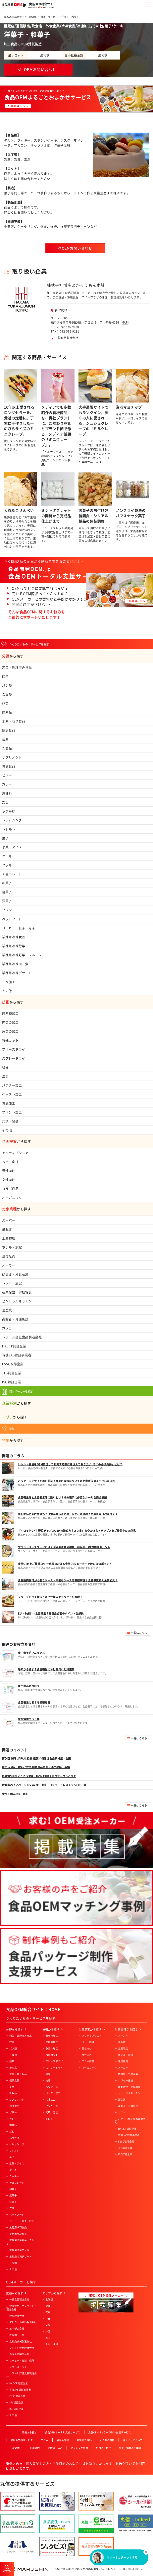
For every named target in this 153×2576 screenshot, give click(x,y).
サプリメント (12, 757)
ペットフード (12, 918)
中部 (48, 2318)
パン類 (7, 685)
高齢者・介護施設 (15, 1319)
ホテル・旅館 (12, 1247)
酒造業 (7, 1310)
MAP (125, 322)
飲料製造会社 (16, 2316)
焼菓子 (7, 891)
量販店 (7, 1229)
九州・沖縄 (52, 2344)
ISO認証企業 (11, 1381)
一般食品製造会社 (66, 338)
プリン (7, 909)
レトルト (8, 829)
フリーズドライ (13, 1049)
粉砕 (5, 1067)
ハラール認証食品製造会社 (22, 1337)
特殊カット (10, 1040)
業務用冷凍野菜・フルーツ (22, 954)
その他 (7, 990)
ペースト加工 (12, 1094)
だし (5, 802)
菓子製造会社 (16, 2328)
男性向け (8, 1170)
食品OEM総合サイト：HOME (20, 17)
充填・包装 (10, 1121)
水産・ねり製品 (13, 721)
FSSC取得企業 (13, 1363)
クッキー (8, 865)
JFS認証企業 (11, 1372)
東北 (48, 2306)
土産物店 (8, 1238)
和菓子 (7, 882)
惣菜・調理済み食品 (17, 667)
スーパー (8, 1220)
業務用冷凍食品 (13, 936)
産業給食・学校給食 (17, 1292)
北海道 (49, 2299)
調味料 (7, 793)
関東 (48, 2312)
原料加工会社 (16, 2335)
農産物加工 (10, 1013)
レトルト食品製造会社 (21, 2348)
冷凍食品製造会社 (19, 2354)
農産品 (7, 712)
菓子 (5, 838)
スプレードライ (13, 1058)
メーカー (8, 1265)
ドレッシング (12, 820)
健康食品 (8, 730)
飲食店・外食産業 (15, 1274)
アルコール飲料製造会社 (23, 2322)
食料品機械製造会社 (20, 2341)
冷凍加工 (8, 1103)
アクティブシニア (15, 1152)
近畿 (48, 2325)
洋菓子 (7, 900)
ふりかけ (8, 811)
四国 (48, 2338)
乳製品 (7, 748)
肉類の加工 (10, 1022)
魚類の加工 (10, 1031)
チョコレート (12, 874)
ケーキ (7, 856)
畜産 (5, 739)
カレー (7, 784)
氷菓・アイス (12, 847)
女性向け (8, 1179)
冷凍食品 (8, 766)
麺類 (5, 703)
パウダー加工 (12, 1085)
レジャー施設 (12, 1283)
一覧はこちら (139, 1632)
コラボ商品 (10, 1188)
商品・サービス (49, 17)
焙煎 (5, 1076)
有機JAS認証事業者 (16, 1354)
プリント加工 (12, 1112)
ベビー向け (10, 1161)
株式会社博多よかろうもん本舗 (76, 285)
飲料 (5, 676)
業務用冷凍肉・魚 (15, 963)
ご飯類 (7, 694)
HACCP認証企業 (14, 1346)
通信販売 (8, 1256)
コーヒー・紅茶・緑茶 (18, 927)
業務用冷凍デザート (17, 972)
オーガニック (12, 1197)
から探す (13, 656)
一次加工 (8, 981)
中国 (48, 2331)
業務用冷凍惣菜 (13, 945)
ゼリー (7, 775)
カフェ (7, 1328)
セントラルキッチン (17, 1301)
